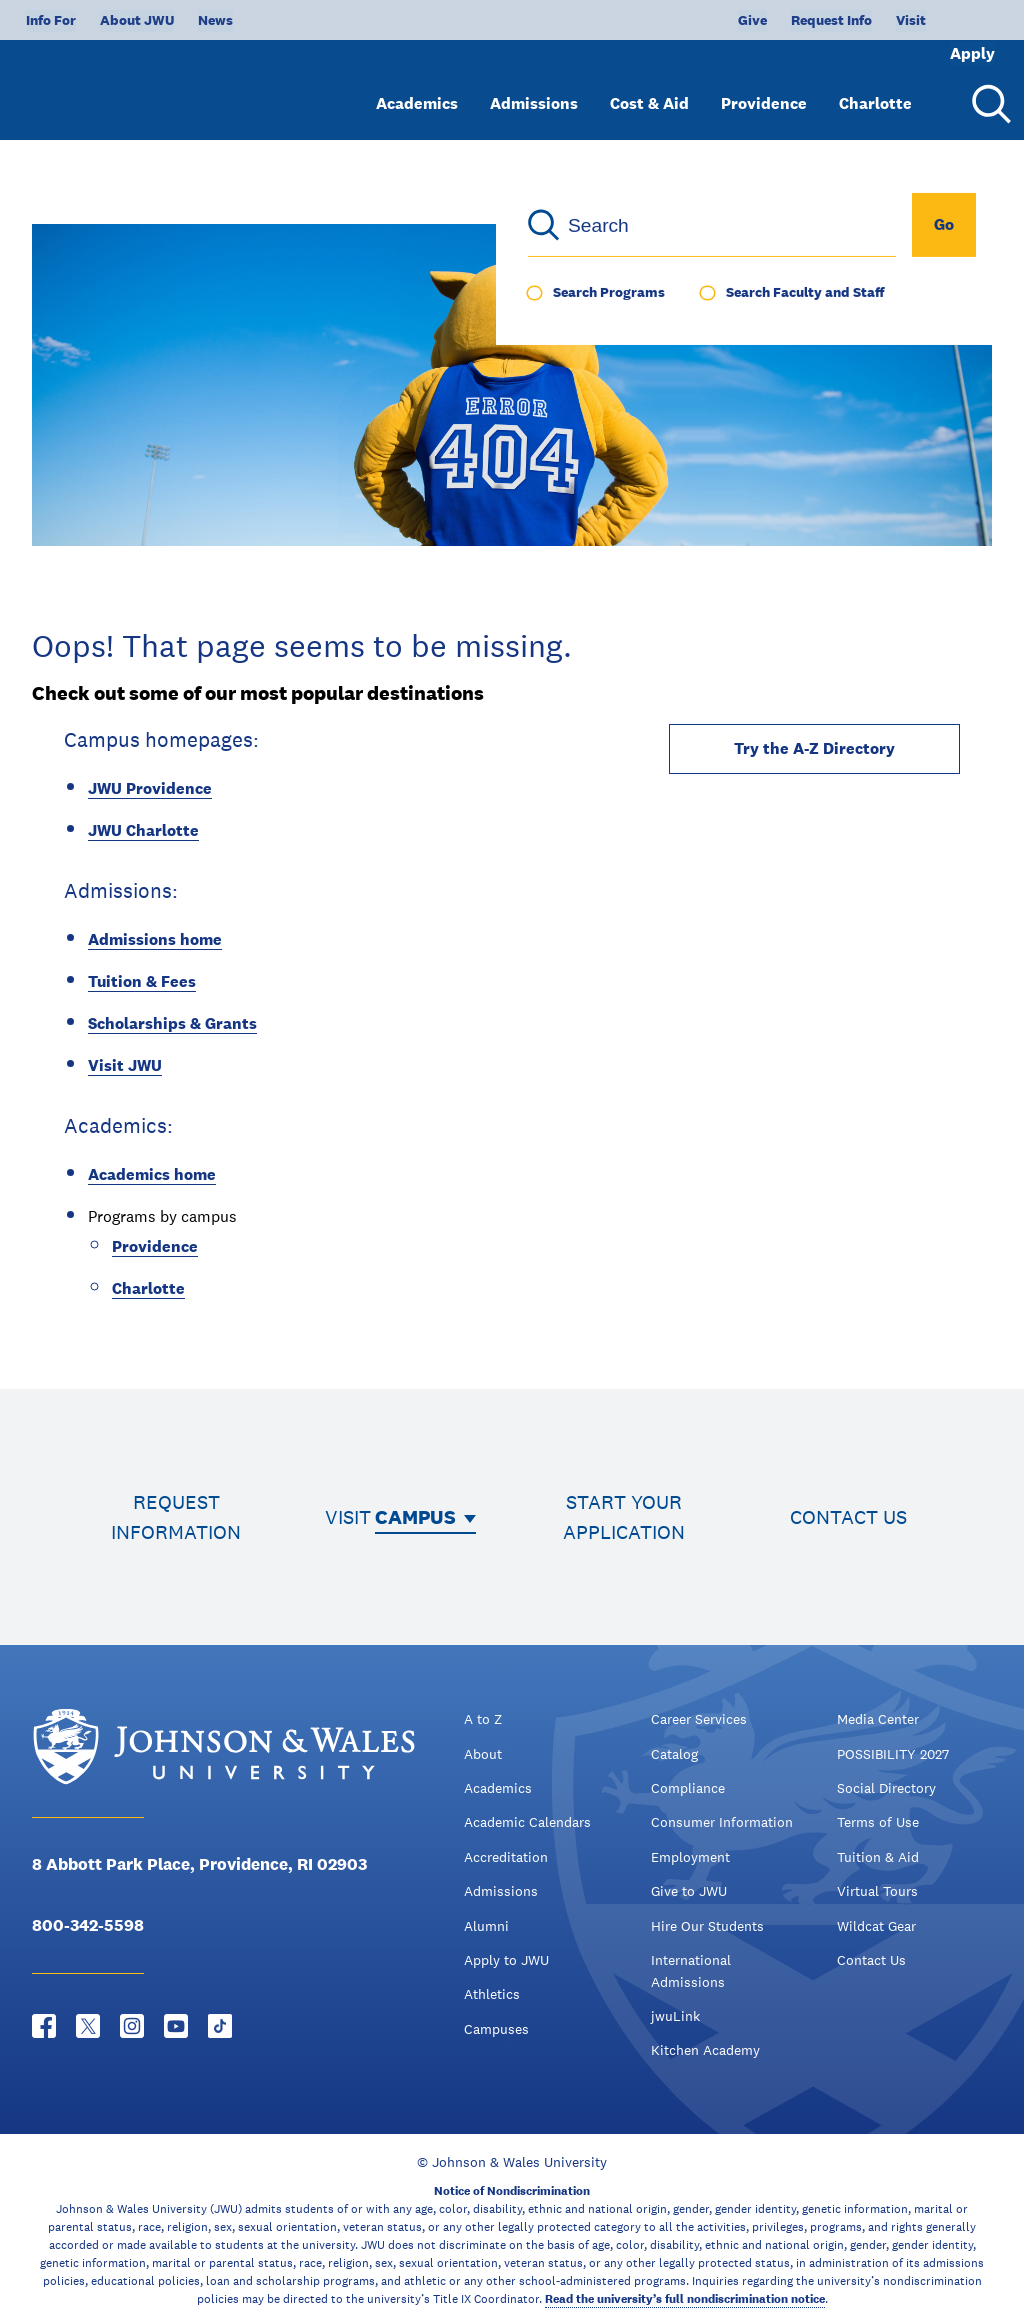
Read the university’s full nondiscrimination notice (685, 2299)
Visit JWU (125, 1065)
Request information (176, 1517)
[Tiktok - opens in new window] (220, 2026)
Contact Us (871, 1960)
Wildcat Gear (876, 1926)
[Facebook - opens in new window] (44, 2026)
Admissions (534, 87)
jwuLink (675, 2016)
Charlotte (875, 87)
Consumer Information (722, 1822)
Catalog (674, 1754)
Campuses (496, 2029)
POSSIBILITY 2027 (893, 1754)
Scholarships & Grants (172, 1023)
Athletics (492, 1994)
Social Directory (886, 1788)
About (483, 1754)
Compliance (688, 1788)
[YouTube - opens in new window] (176, 2026)
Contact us (848, 1517)
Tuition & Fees (142, 981)
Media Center (878, 1719)
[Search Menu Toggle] (988, 88)
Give (686, 20)
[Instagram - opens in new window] (132, 2026)
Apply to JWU (506, 1960)
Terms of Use (878, 1822)
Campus (415, 1517)
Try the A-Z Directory (814, 748)
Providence (764, 87)
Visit (845, 20)
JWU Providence (150, 788)
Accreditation (506, 1857)
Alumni (486, 1926)
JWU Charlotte (143, 830)
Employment (690, 1857)
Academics (417, 87)
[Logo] (136, 80)
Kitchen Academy (705, 2050)
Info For (51, 20)
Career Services (699, 1719)
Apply (946, 20)
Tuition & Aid (878, 1857)
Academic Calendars (527, 1822)
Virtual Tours (877, 1891)
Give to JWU (689, 1891)
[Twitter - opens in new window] (88, 2026)
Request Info (765, 20)
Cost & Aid (649, 87)
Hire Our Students (707, 1926)
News (215, 20)
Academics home (152, 1174)
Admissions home (155, 939)
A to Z (483, 1719)
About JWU (137, 20)
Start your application (624, 1517)
